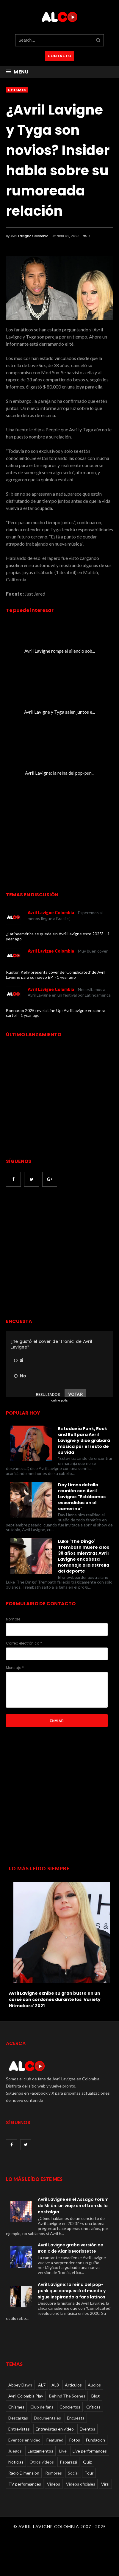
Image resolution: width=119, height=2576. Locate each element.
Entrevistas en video (55, 2428)
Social (73, 2472)
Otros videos (41, 2461)
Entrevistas (19, 2428)
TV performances (24, 2483)
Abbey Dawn (20, 2384)
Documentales (47, 2417)
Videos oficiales (80, 2483)
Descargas (18, 2417)
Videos (53, 2483)
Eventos (87, 2428)
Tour (88, 2472)
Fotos (74, 2439)
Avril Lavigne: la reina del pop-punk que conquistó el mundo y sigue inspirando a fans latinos (72, 2290)
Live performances (90, 2450)
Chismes (17, 89)
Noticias (16, 2461)
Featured (54, 2439)
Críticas (93, 2406)
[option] (59, 1943)
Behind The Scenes (67, 2395)
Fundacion (95, 2439)
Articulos (73, 2384)
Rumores (53, 2472)
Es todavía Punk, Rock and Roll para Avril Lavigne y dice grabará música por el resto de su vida (84, 1440)
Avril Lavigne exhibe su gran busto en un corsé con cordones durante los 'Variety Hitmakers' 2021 (55, 1999)
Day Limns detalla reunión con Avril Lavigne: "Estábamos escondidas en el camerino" (82, 1497)
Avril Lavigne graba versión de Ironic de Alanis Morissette (70, 2248)
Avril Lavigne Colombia (29, 236)
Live (63, 2450)
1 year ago (66, 977)
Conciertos (70, 2406)
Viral (105, 2483)
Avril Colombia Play (25, 2395)
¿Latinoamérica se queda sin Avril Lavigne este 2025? (55, 933)
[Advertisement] (56, 1253)
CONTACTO (59, 56)
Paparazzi (68, 2461)
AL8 (55, 2384)
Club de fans (42, 2406)
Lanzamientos (40, 2450)
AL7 (42, 2384)
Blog (95, 2395)
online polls (59, 1400)
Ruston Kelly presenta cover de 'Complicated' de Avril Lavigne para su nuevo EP (55, 975)
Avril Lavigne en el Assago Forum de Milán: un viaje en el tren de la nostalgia (73, 2205)
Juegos (15, 2450)
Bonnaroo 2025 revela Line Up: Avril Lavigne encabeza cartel (55, 1013)
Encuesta (75, 2417)
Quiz (87, 2461)
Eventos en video (24, 2439)
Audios (94, 2384)
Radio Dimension (23, 2472)
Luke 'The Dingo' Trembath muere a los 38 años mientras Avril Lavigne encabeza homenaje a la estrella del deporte (83, 1556)
